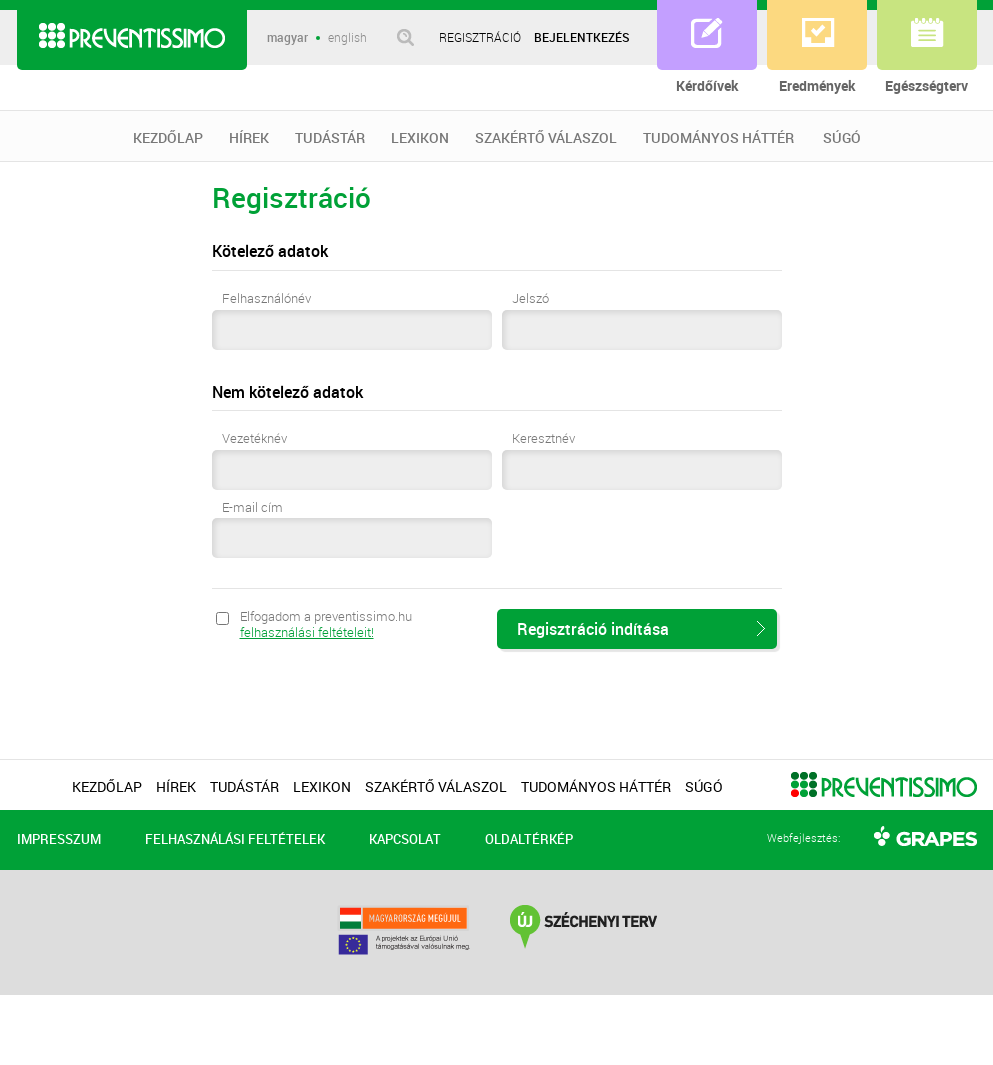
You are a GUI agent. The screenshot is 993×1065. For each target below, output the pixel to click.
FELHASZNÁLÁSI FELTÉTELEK (235, 839)
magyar (287, 37)
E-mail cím (252, 508)
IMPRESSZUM (59, 839)
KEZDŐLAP (168, 138)
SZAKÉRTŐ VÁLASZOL (546, 138)
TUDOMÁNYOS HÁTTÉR (718, 138)
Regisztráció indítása (593, 629)
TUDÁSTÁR (330, 138)
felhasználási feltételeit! (307, 632)
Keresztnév (543, 439)
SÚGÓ (842, 138)
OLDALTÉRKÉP (529, 839)
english (347, 37)
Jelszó (530, 299)
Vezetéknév (254, 439)
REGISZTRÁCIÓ (480, 37)
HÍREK (249, 138)
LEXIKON (420, 138)
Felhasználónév (266, 299)
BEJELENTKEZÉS (582, 37)
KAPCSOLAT (405, 839)
